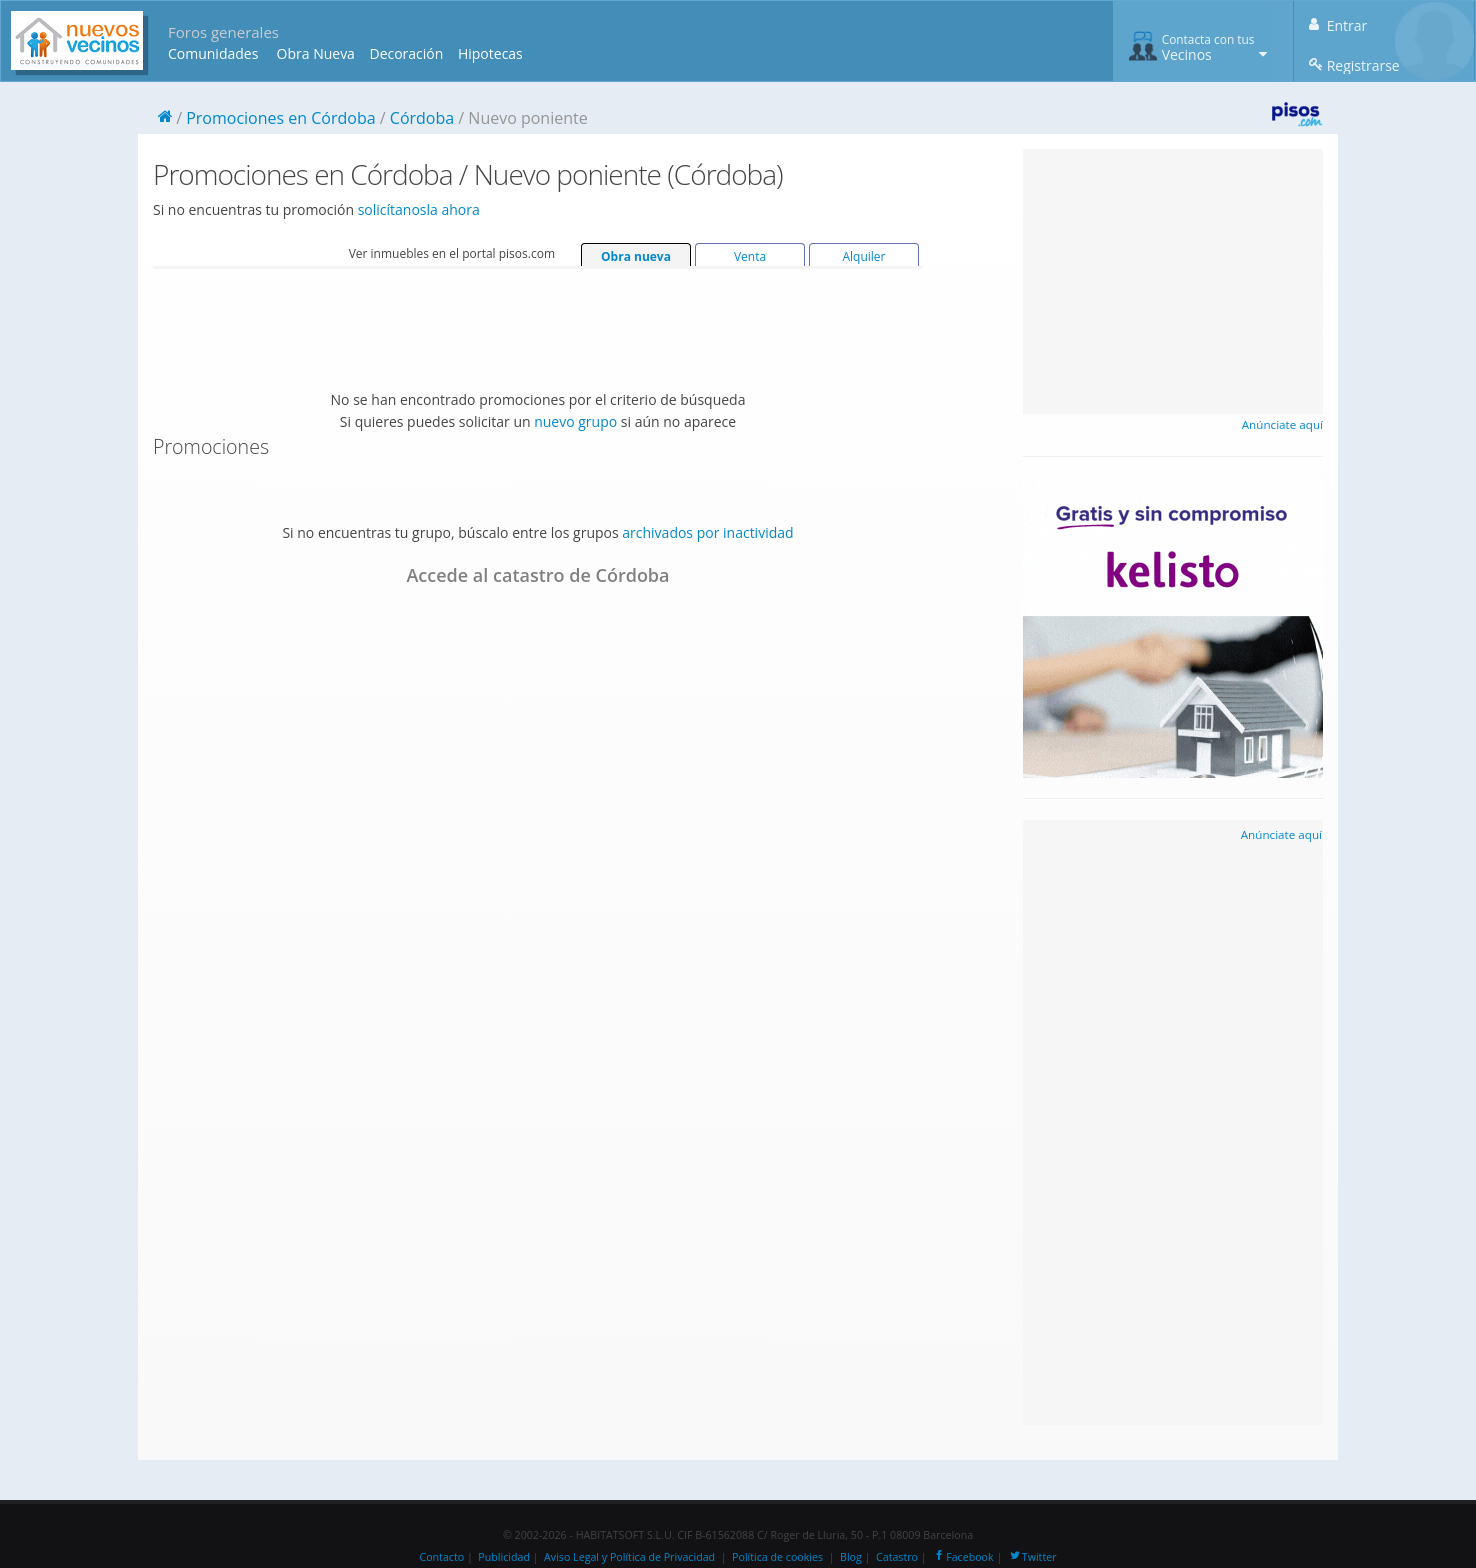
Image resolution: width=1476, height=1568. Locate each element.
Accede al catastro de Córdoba (537, 575)
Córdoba (422, 118)
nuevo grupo (575, 421)
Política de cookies (777, 1557)
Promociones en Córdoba (280, 118)
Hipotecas (490, 53)
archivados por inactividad (707, 532)
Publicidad (504, 1557)
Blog (851, 1557)
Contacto (441, 1557)
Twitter (1032, 1557)
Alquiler (863, 256)
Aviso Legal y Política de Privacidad (629, 1557)
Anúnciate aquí (1282, 424)
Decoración (406, 53)
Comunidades (213, 53)
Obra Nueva (316, 53)
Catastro (897, 1557)
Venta (750, 256)
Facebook (962, 1557)
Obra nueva (636, 256)
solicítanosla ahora (419, 209)
